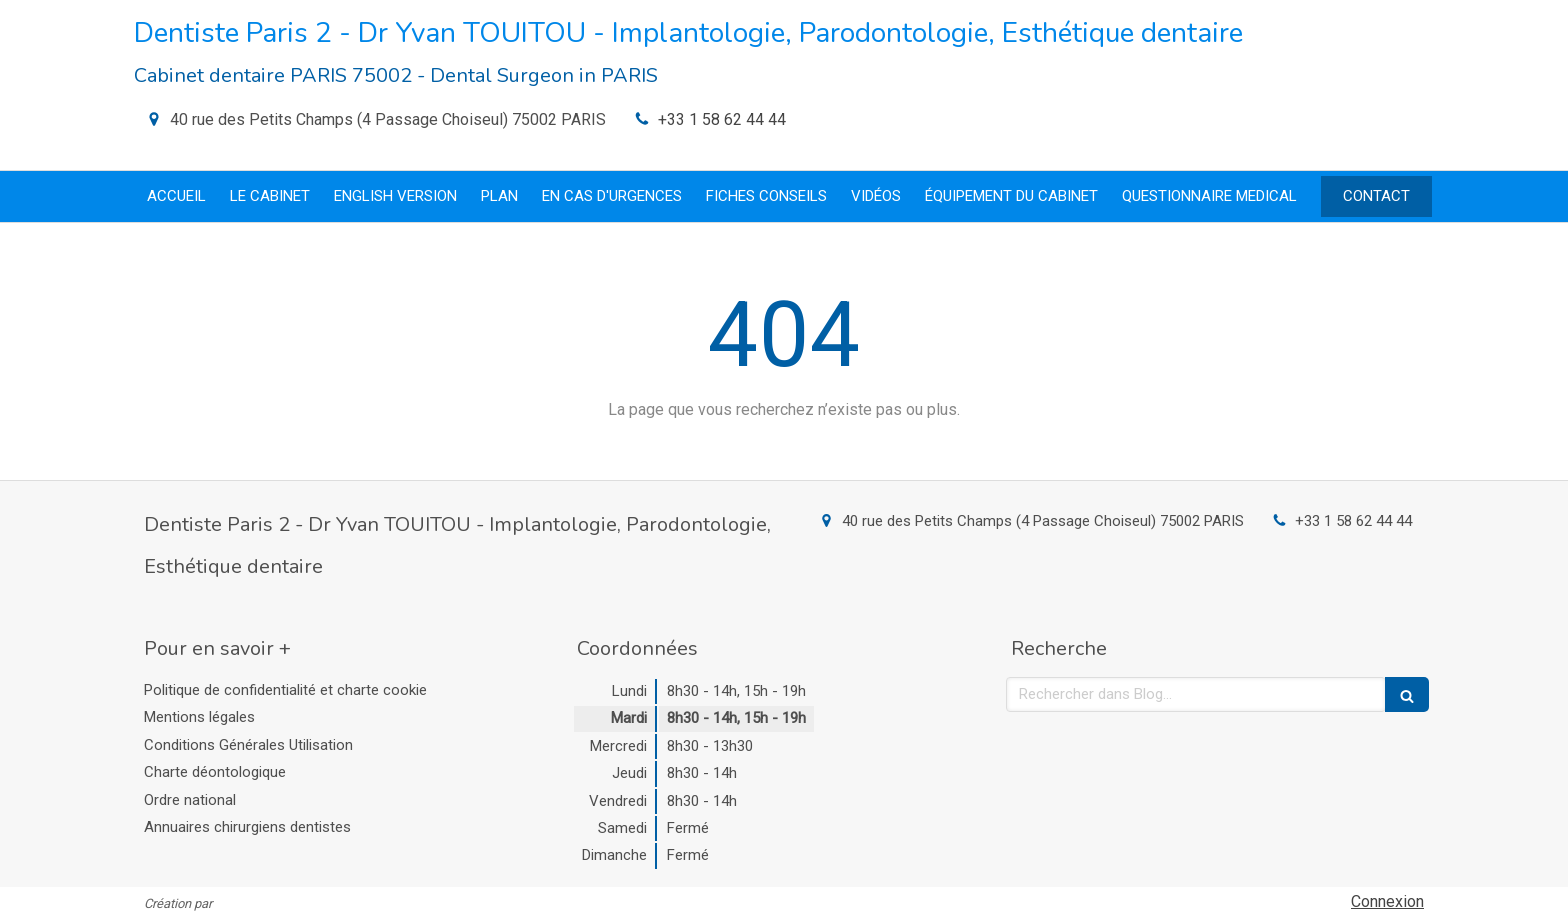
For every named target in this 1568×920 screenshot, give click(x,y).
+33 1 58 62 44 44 (722, 119)
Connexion (1387, 901)
